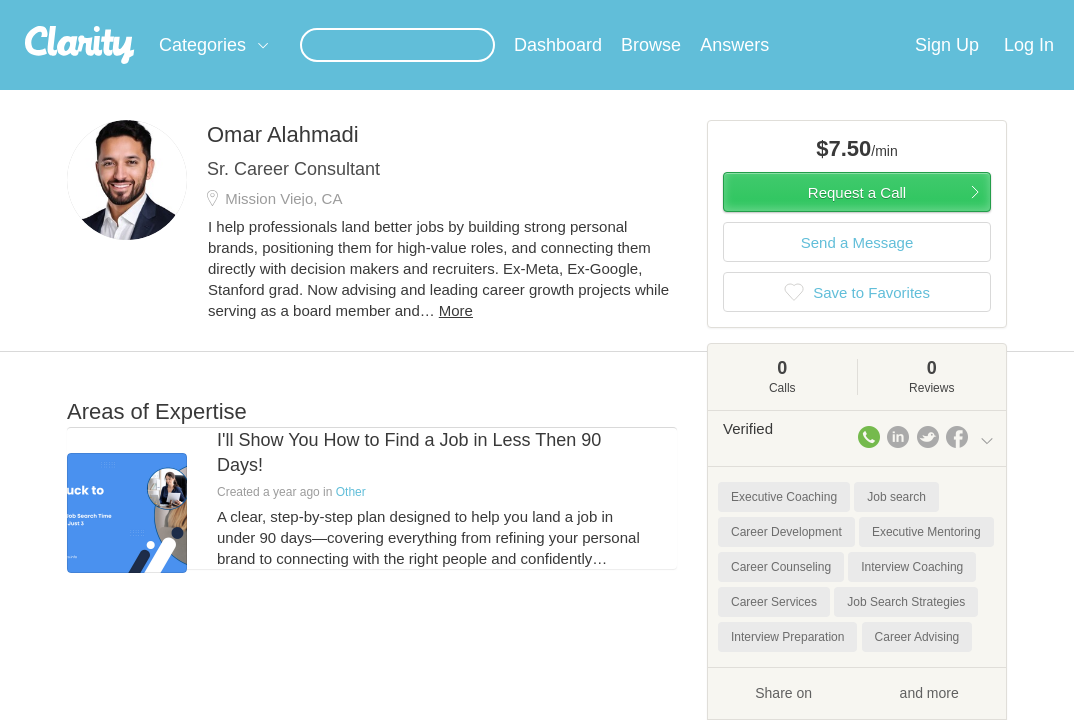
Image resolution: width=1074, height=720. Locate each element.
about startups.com (996, 13)
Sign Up (947, 69)
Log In (1029, 69)
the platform (105, 11)
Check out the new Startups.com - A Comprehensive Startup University (708, 13)
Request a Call (857, 216)
